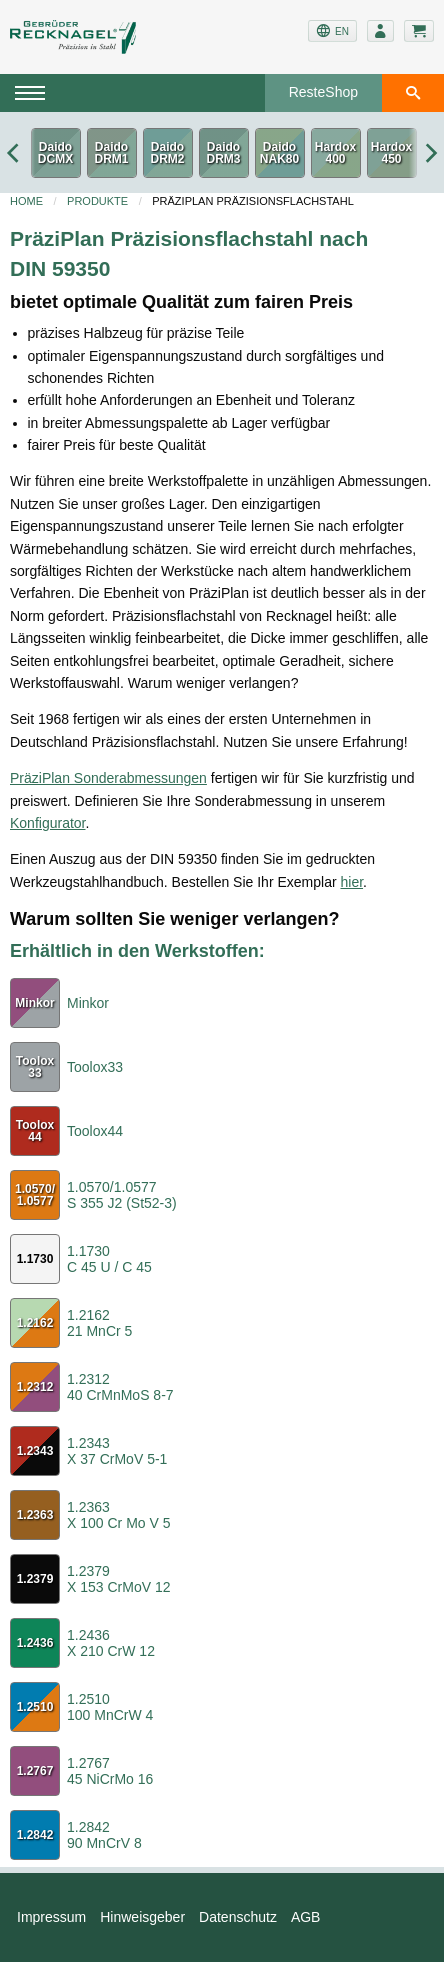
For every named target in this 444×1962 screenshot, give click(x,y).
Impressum (51, 1917)
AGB (306, 1917)
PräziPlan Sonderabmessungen (108, 778)
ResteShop (323, 92)
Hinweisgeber (142, 1917)
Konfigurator (48, 823)
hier (351, 882)
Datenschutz (238, 1917)
